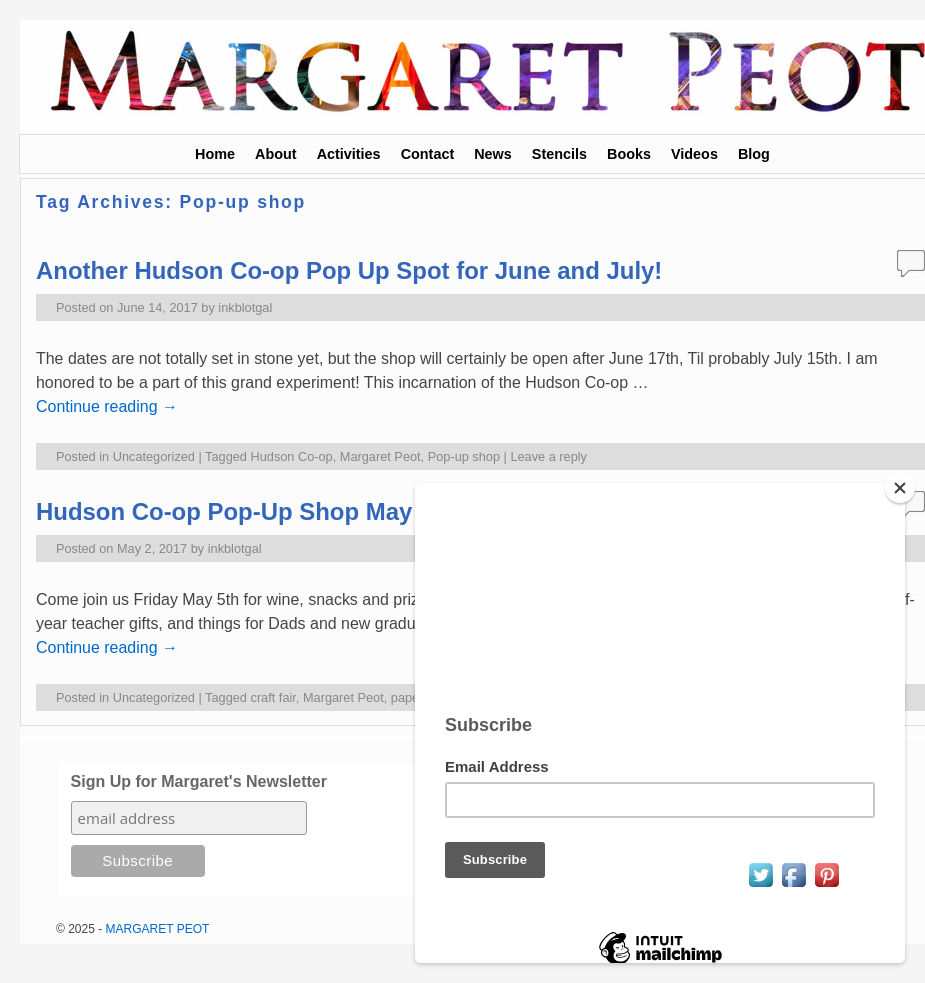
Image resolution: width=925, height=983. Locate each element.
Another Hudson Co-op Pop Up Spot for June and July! (349, 270)
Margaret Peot (380, 456)
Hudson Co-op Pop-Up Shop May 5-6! (249, 511)
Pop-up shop (464, 456)
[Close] (900, 488)
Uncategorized (154, 456)
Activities (349, 154)
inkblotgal (245, 307)
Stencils (559, 154)
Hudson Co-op (292, 456)
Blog (754, 154)
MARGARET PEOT (158, 929)
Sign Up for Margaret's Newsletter (199, 781)
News (493, 154)
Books (629, 154)
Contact (428, 154)
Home (215, 154)
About (276, 154)
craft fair (273, 697)
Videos (694, 154)
